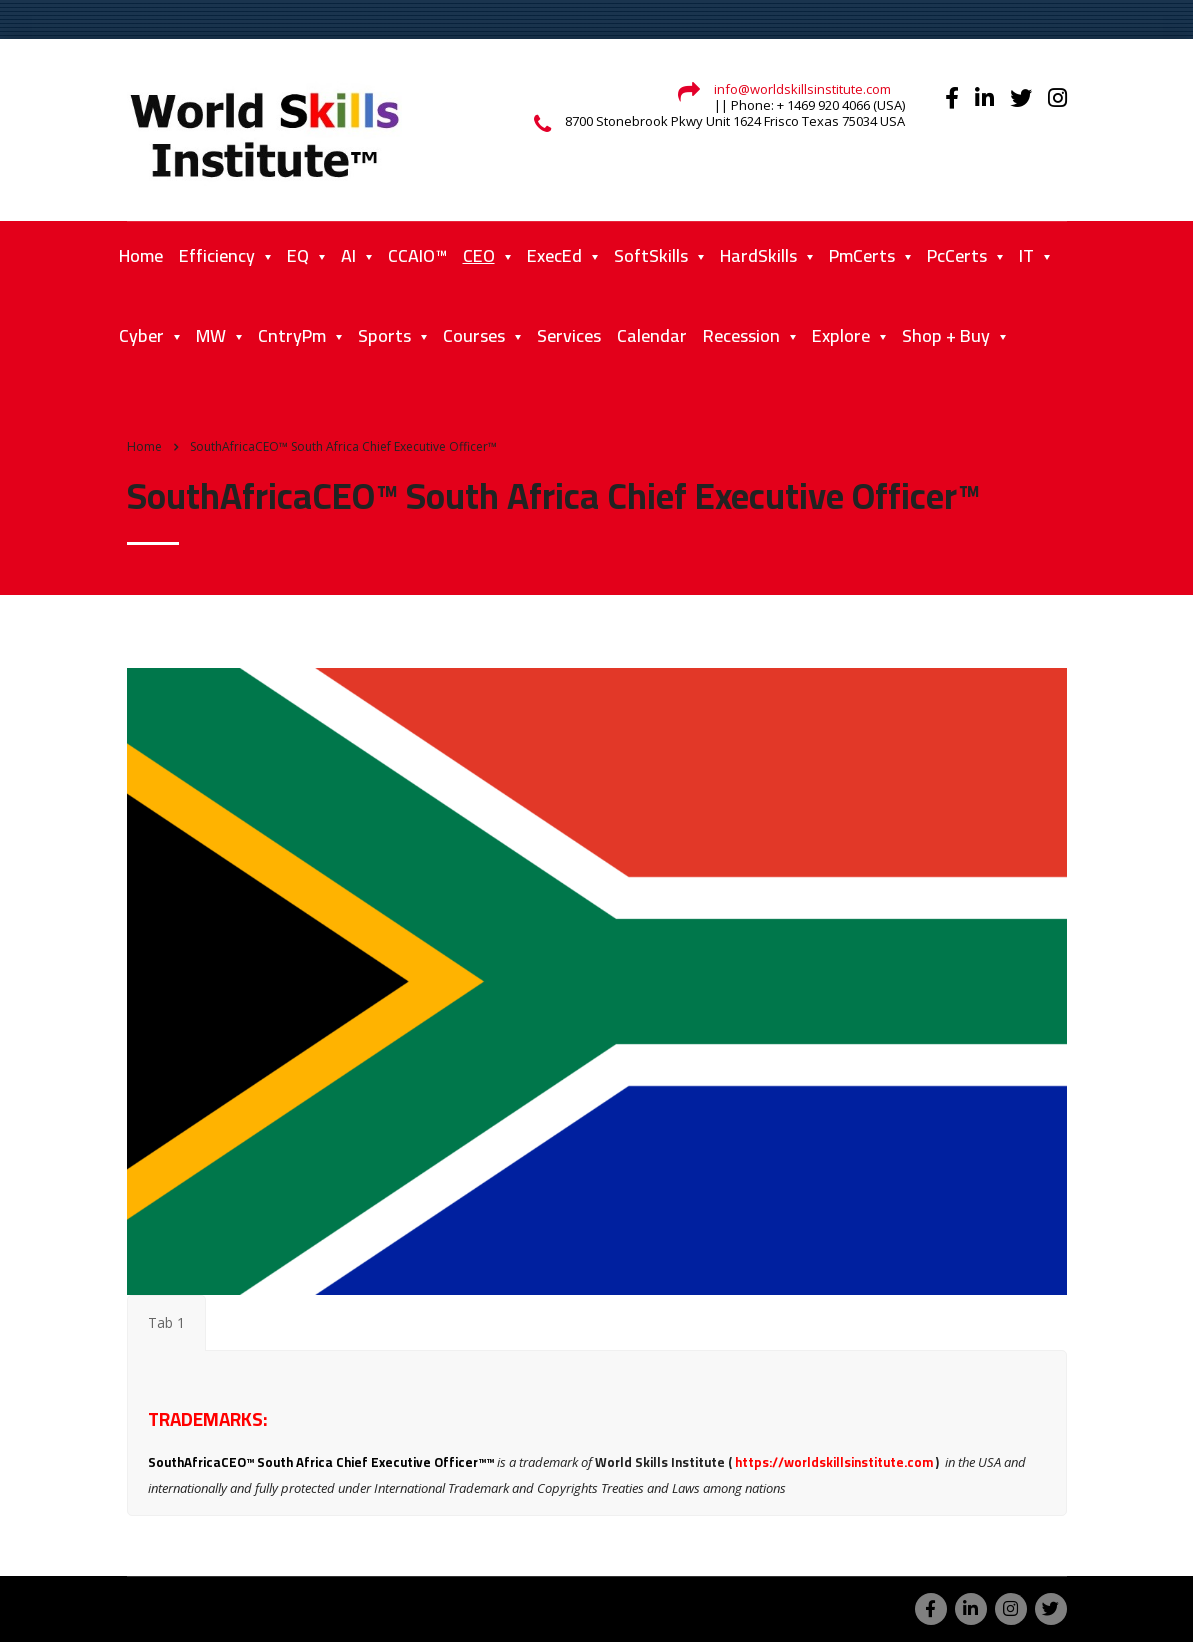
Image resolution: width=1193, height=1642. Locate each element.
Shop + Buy (946, 335)
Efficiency (217, 255)
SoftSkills (651, 255)
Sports (384, 335)
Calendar (652, 335)
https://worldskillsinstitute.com (834, 1462)
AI (348, 255)
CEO (479, 255)
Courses (474, 335)
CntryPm (292, 335)
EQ (298, 255)
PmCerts (862, 255)
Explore (841, 335)
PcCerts (957, 255)
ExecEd (554, 255)
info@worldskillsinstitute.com (802, 89)
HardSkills (758, 255)
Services (569, 335)
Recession (741, 335)
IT (1026, 255)
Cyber (141, 335)
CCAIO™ (417, 255)
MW (211, 335)
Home (141, 255)
